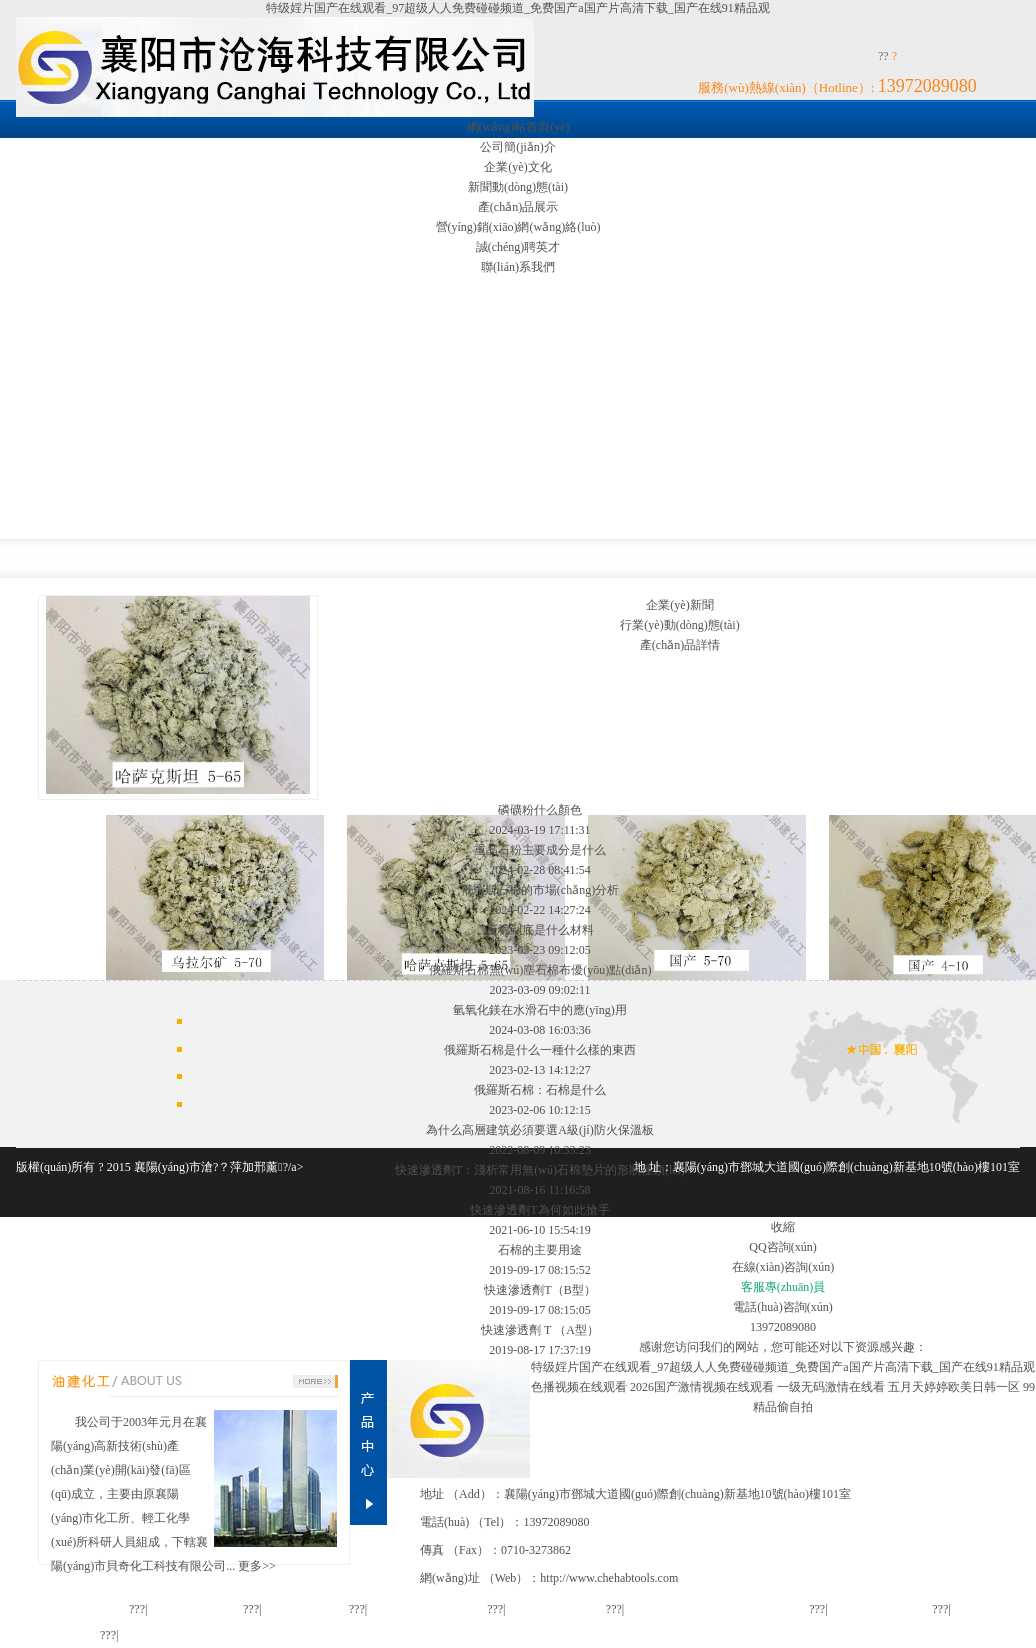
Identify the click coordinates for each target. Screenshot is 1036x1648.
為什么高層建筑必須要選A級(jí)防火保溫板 (539, 1130)
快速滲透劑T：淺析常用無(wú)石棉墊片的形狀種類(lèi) (540, 1170)
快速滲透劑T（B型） (539, 1290)
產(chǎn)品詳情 (680, 645)
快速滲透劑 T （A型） (540, 1330)
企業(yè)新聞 (679, 605)
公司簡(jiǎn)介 (518, 147)
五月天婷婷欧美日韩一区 (954, 1387)
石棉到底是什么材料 (540, 930)
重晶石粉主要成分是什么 (540, 850)
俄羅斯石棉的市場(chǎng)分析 (540, 890)
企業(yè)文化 (517, 167)
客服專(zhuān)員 (783, 1287)
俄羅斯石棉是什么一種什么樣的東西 (540, 1050)
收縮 (783, 1227)
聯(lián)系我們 (518, 267)
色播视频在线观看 (579, 1387)
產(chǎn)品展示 (518, 207)
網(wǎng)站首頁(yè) (518, 127)
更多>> (257, 1566)
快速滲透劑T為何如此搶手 (539, 1210)
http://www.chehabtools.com (609, 1578)
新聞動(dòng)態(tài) (518, 187)
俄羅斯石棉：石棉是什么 (540, 1090)
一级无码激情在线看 (831, 1387)
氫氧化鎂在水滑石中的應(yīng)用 (539, 1010)
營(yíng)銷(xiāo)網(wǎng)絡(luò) (518, 227)
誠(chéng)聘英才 (518, 247)
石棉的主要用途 (540, 1250)
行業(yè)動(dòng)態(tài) (679, 625)
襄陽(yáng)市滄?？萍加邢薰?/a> (219, 1167)
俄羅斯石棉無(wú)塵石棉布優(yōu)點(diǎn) (540, 970)
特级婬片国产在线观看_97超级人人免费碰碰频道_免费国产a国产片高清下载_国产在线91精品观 (517, 8)
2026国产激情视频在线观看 (702, 1387)
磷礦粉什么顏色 (540, 810)
